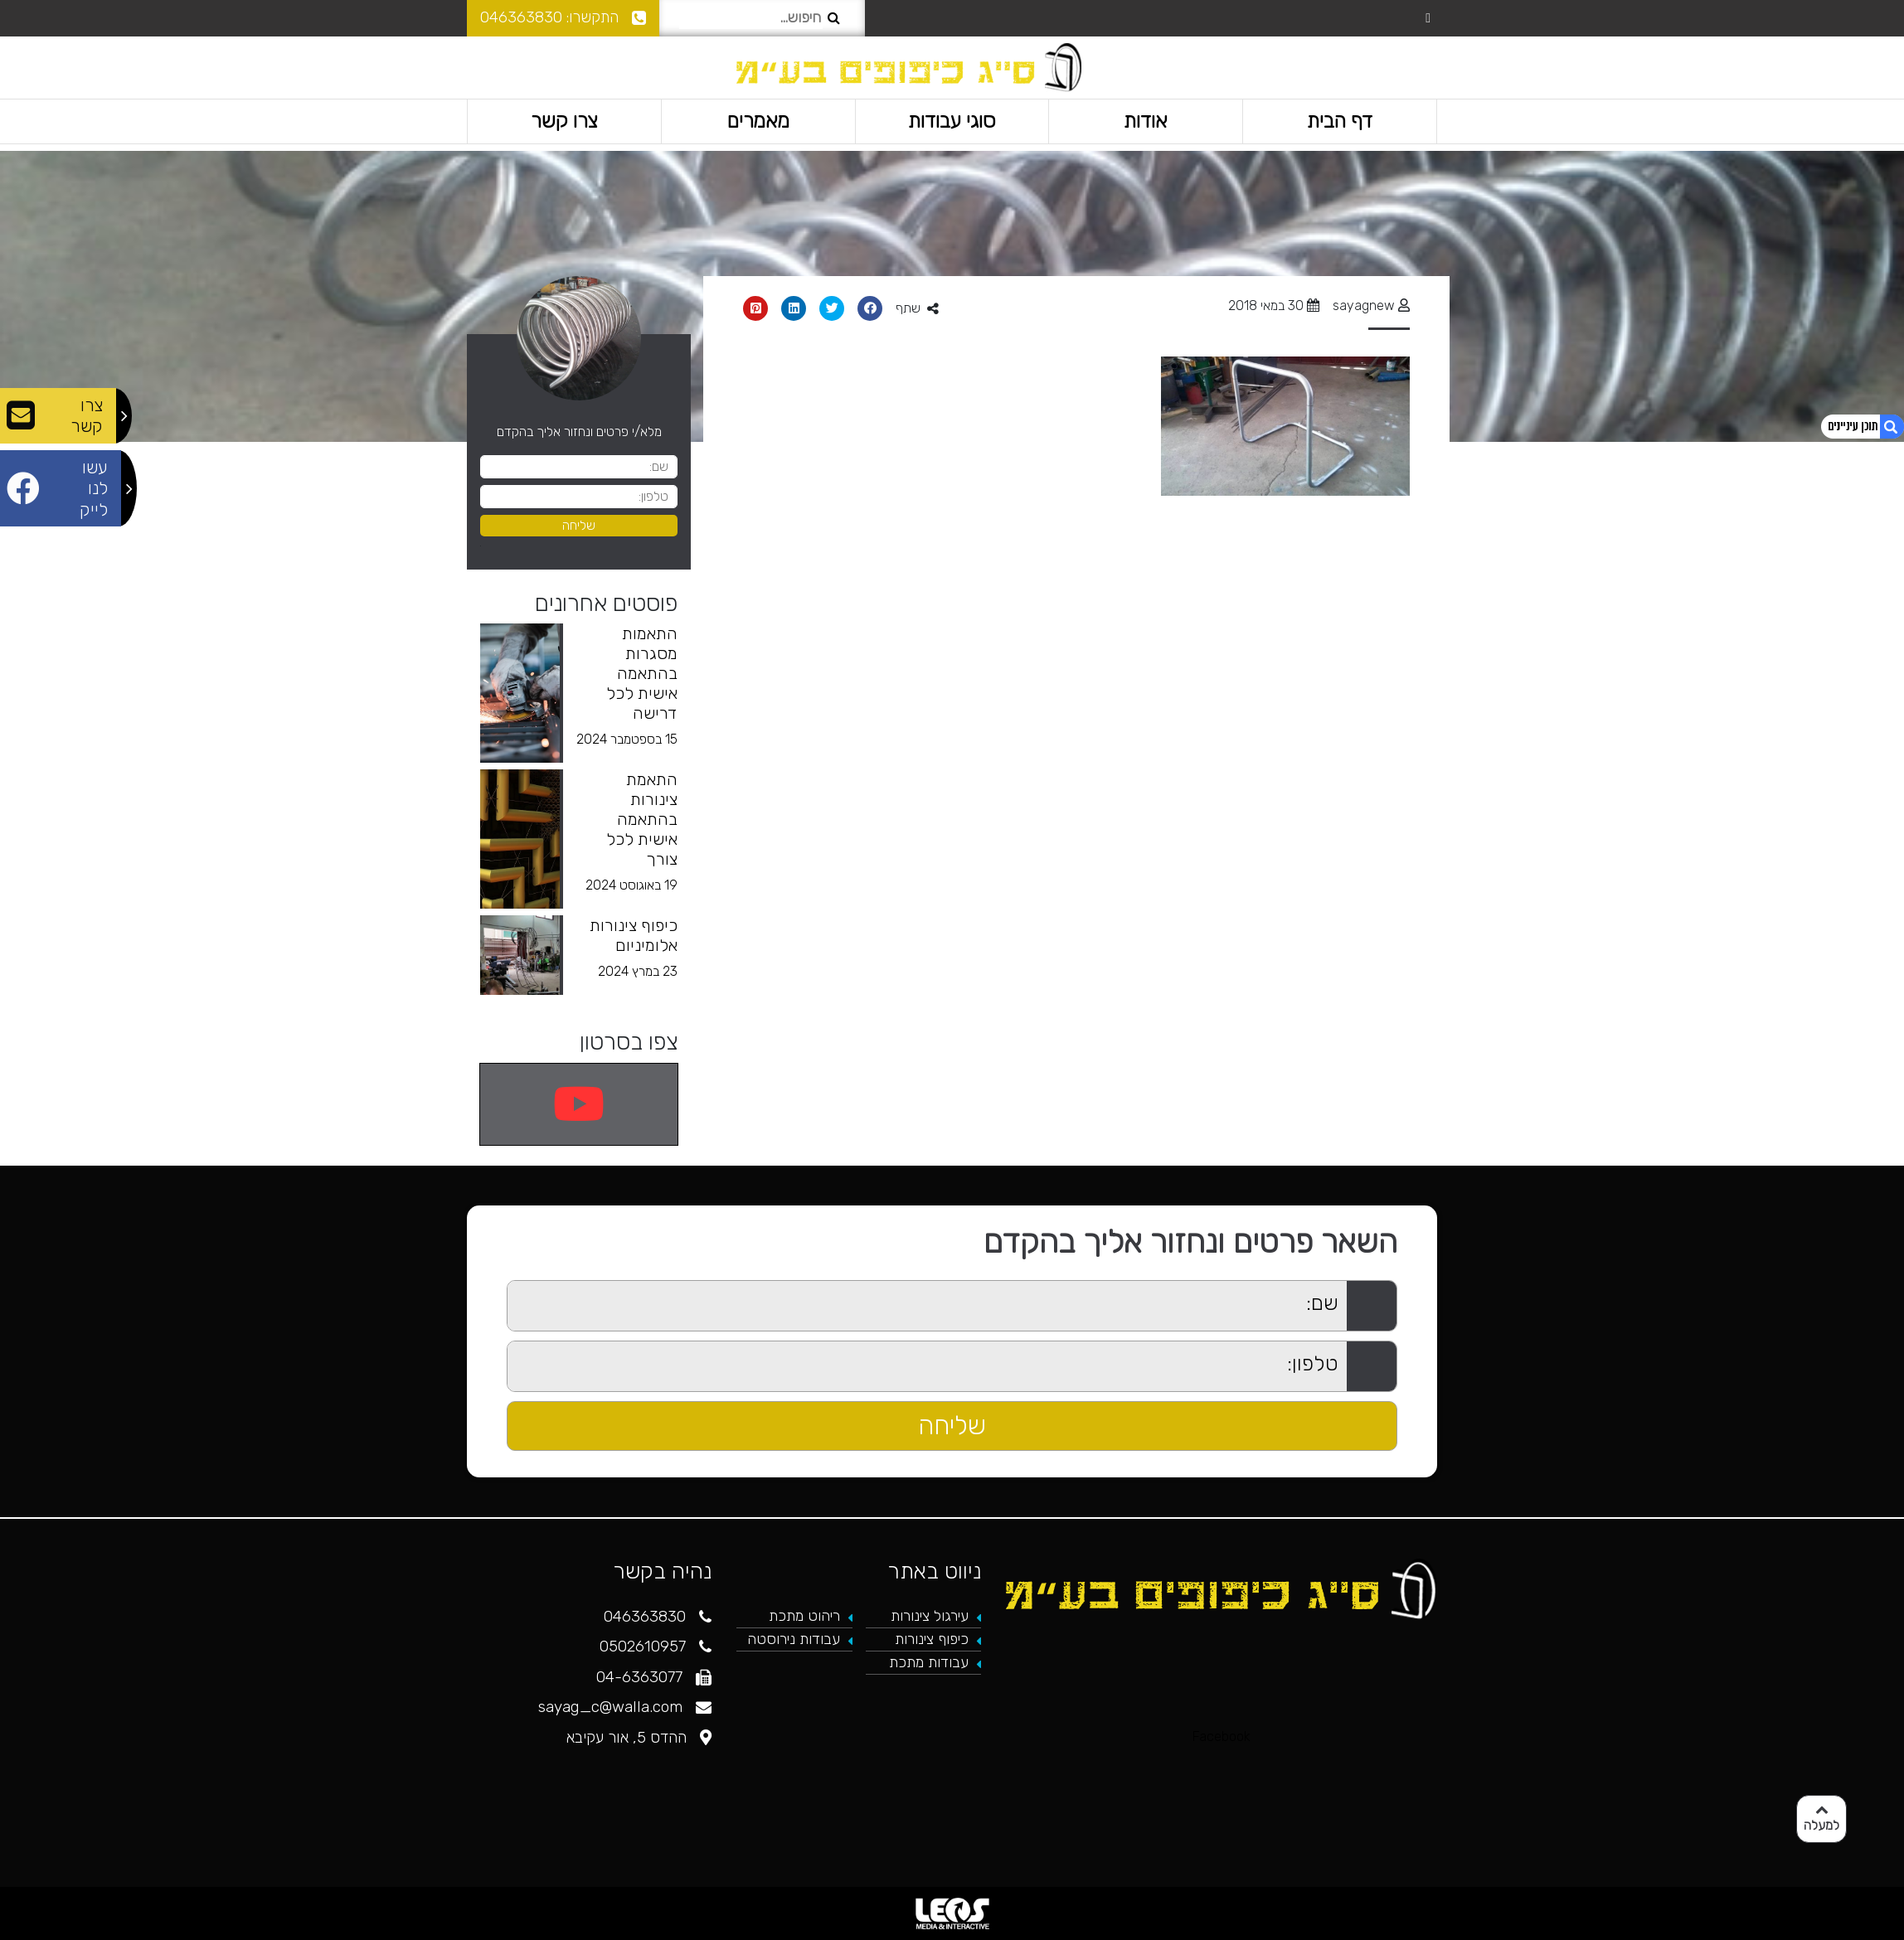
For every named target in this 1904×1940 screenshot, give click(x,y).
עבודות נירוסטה (793, 1639)
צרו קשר (564, 121)
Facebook (1221, 1736)
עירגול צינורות (930, 1616)
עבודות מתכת (929, 1662)
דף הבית (1339, 121)
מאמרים (758, 121)
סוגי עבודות (952, 121)
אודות (1146, 121)
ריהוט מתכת (804, 1616)
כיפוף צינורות (932, 1639)
